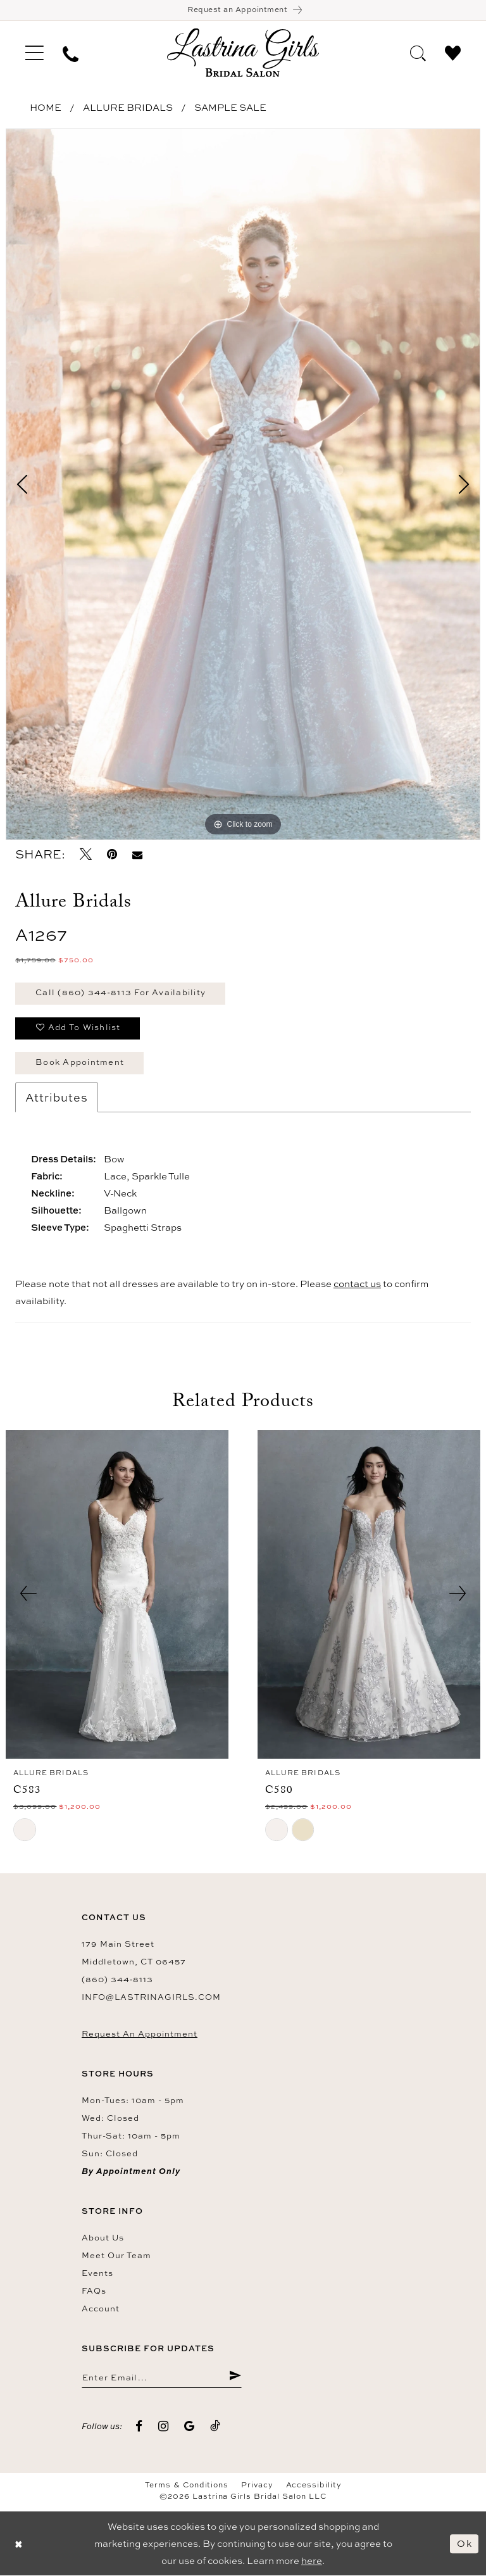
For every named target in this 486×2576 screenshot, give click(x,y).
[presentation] (117, 1595)
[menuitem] (34, 53)
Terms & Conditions (187, 2486)
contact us (357, 1284)
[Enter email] (162, 2377)
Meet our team (116, 2255)
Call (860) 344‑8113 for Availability (120, 993)
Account (101, 2309)
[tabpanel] (243, 485)
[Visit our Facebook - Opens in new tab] (139, 2427)
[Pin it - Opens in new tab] (112, 855)
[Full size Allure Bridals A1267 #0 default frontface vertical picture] (243, 485)
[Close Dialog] (19, 2544)
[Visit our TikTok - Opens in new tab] (215, 2427)
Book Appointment (79, 1063)
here (311, 2561)
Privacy (257, 2486)
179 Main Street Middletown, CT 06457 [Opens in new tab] (134, 1953)
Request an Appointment (139, 2034)
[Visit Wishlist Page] (452, 52)
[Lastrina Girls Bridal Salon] (243, 52)
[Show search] (418, 52)
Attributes (56, 1097)
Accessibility (314, 2486)
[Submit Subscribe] (235, 2377)
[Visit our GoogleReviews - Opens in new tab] (190, 2427)
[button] (34, 53)
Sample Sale (230, 108)
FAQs (94, 2291)
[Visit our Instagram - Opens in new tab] (164, 2427)
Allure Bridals (128, 108)
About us (103, 2238)
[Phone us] (70, 53)
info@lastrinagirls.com (151, 1997)
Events (97, 2273)
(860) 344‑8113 (117, 1979)
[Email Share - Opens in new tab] (137, 855)
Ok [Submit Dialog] (464, 2544)
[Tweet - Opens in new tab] (85, 855)
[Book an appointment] (243, 10)
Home (45, 108)
